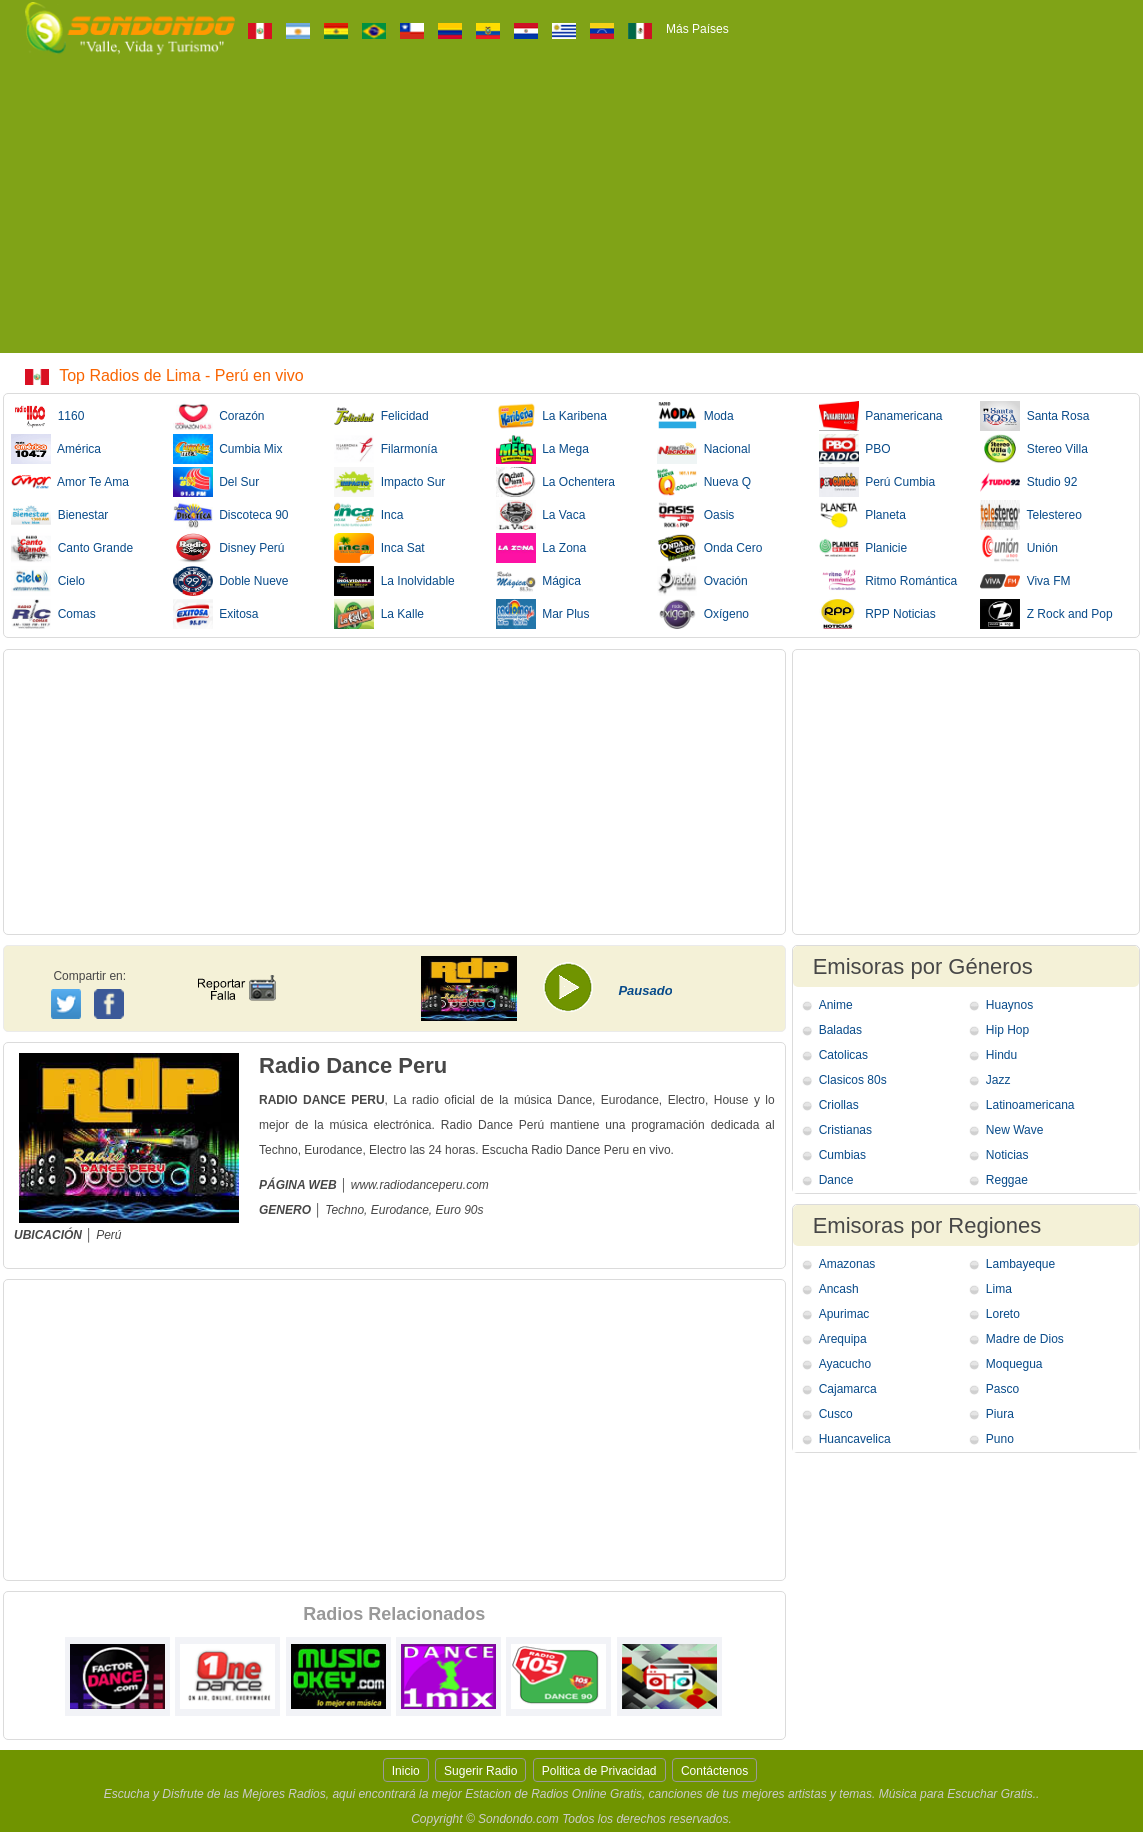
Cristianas (845, 1130)
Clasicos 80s (853, 1080)
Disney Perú (229, 548)
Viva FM (1025, 581)
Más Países (697, 29)
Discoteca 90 (231, 515)
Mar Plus (543, 614)
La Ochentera (555, 482)
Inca (368, 515)
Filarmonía (385, 449)
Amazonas (847, 1264)
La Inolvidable (394, 581)
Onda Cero (709, 548)
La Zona (541, 548)
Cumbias (842, 1155)
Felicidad (381, 416)
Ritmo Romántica (888, 581)
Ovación (702, 581)
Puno (1000, 1439)
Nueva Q (704, 482)
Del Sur (216, 482)
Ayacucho (845, 1364)
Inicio (406, 1771)
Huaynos (1009, 1005)
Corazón (219, 416)
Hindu (1001, 1055)
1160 (47, 416)
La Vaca (541, 515)
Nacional (703, 449)
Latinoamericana (1030, 1105)
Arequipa (843, 1339)
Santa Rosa (1034, 416)
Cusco (836, 1414)
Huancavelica (855, 1439)
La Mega (542, 449)
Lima (999, 1289)
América (56, 449)
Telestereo (1031, 515)
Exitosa (216, 614)
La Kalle (379, 614)
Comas (53, 614)
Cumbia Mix (228, 449)
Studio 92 (1028, 482)
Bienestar (59, 515)
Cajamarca (848, 1389)
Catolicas (843, 1055)
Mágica (538, 581)
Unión (1019, 548)
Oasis (695, 515)
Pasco (1002, 1389)
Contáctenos (714, 1771)
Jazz (998, 1080)
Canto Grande (72, 548)
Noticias (1007, 1155)
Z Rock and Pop (1046, 614)
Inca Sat (379, 548)
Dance (836, 1180)
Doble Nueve (231, 581)
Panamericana (881, 416)
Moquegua (1014, 1364)
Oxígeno (703, 614)
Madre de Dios (1025, 1339)
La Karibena (551, 416)
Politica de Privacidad (599, 1771)
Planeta (862, 515)
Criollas (839, 1105)
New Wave (1015, 1130)
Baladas (840, 1030)
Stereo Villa (1034, 449)
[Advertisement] (571, 213)
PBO (855, 449)
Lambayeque (1020, 1264)
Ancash (839, 1289)
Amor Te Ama (70, 482)
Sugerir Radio (480, 1771)
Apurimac (844, 1314)
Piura (1000, 1414)
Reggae (1007, 1180)
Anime (836, 1005)
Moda (695, 416)
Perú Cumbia (877, 482)
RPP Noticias (877, 614)
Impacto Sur (389, 482)
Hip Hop (1007, 1030)
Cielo (48, 581)
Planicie (863, 548)
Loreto (1003, 1314)
